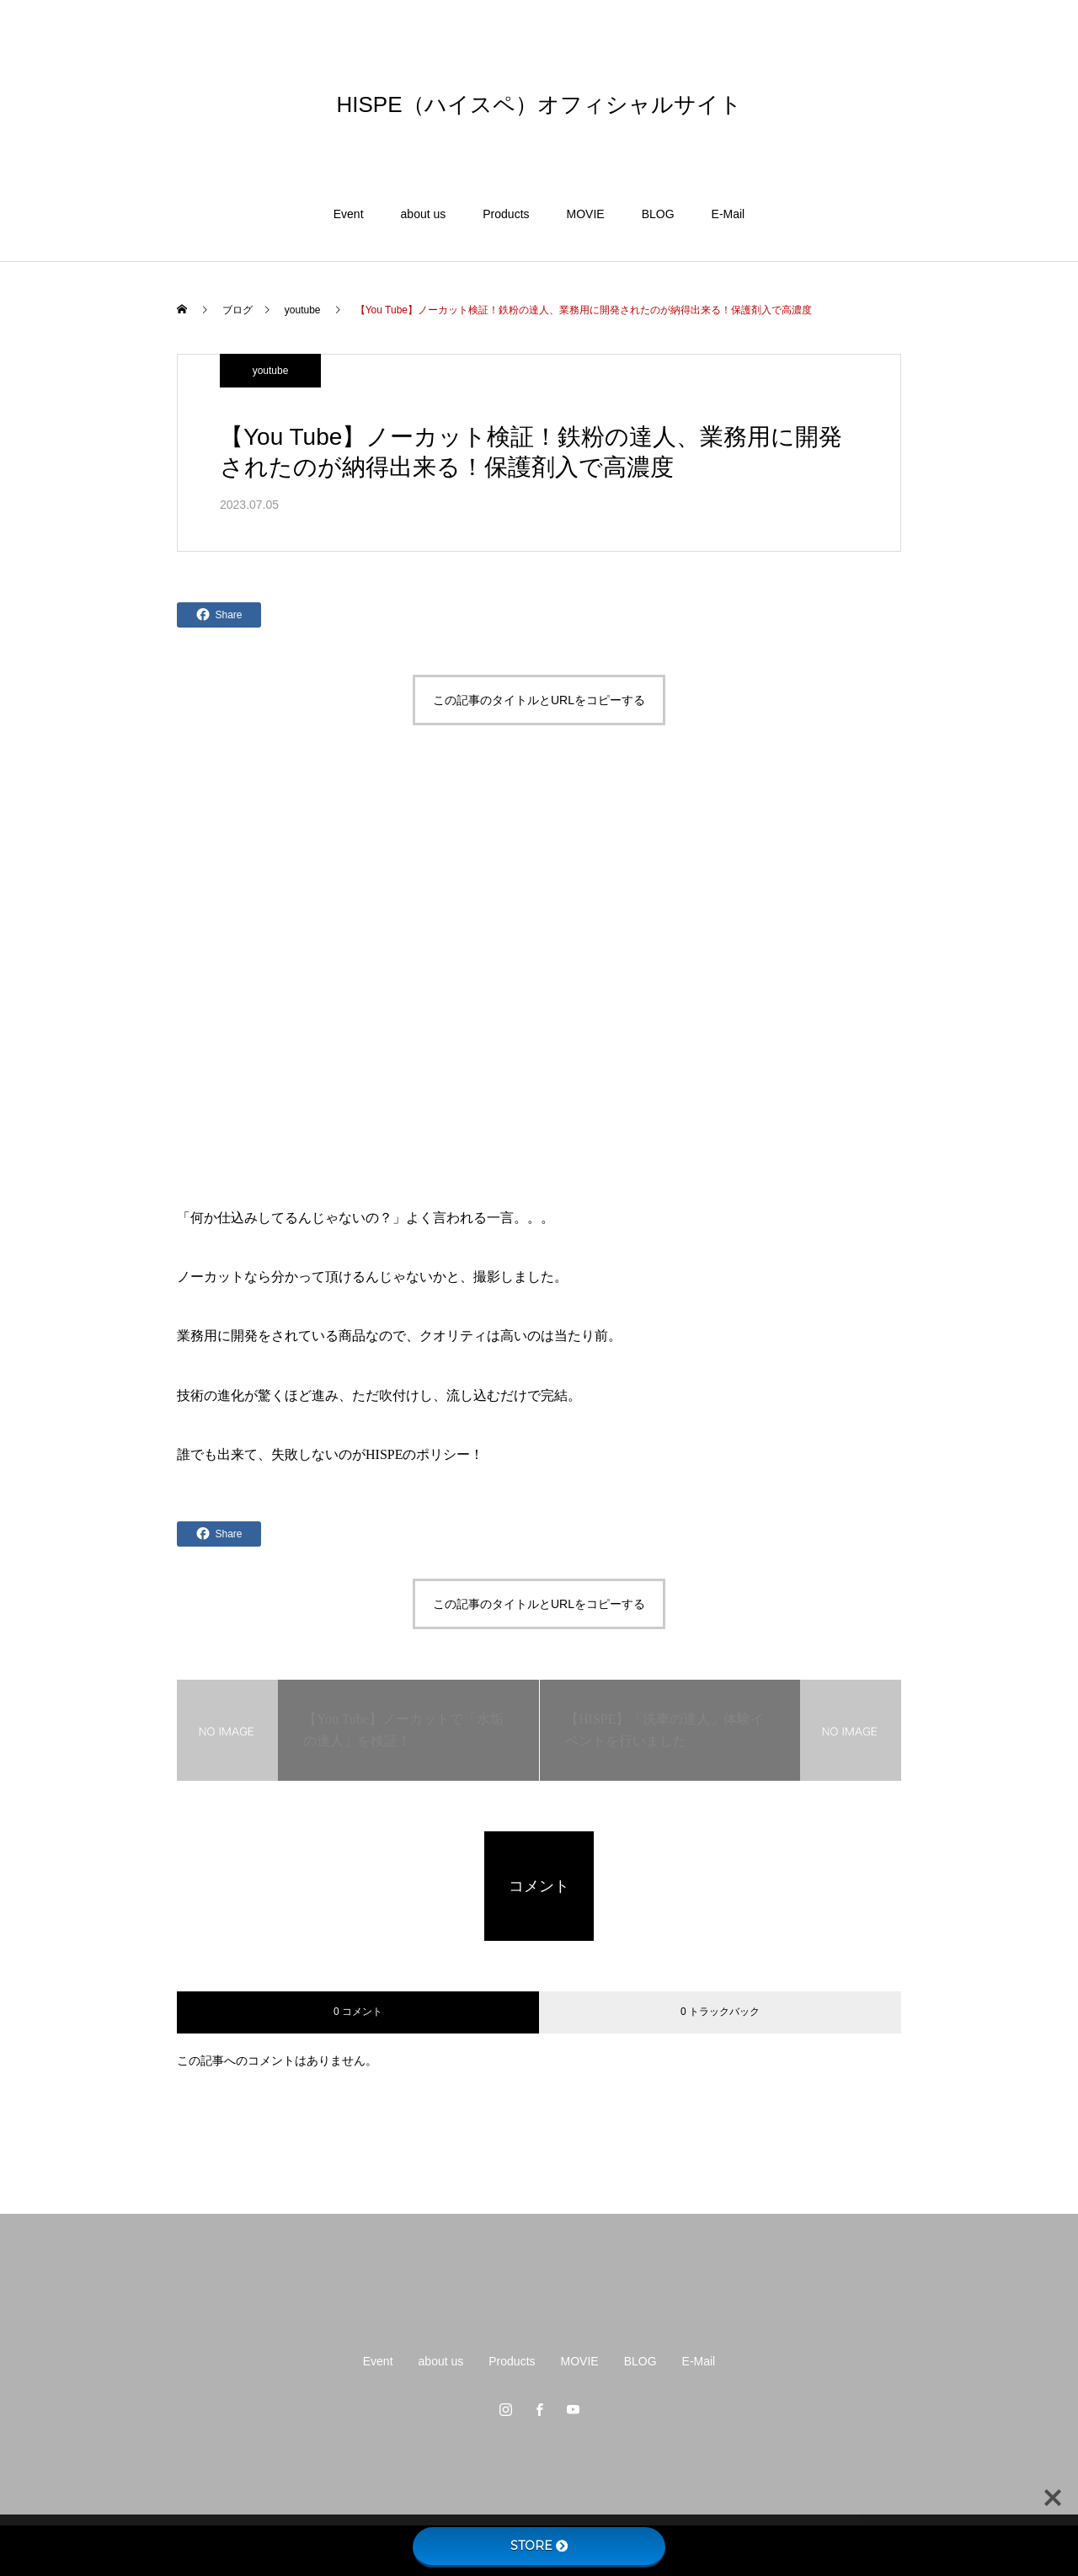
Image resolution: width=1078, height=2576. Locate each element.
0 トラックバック (720, 2012)
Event (349, 214)
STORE (539, 2545)
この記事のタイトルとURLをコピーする (539, 700)
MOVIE (586, 214)
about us (423, 214)
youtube (271, 371)
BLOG (658, 214)
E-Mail (728, 214)
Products (506, 214)
